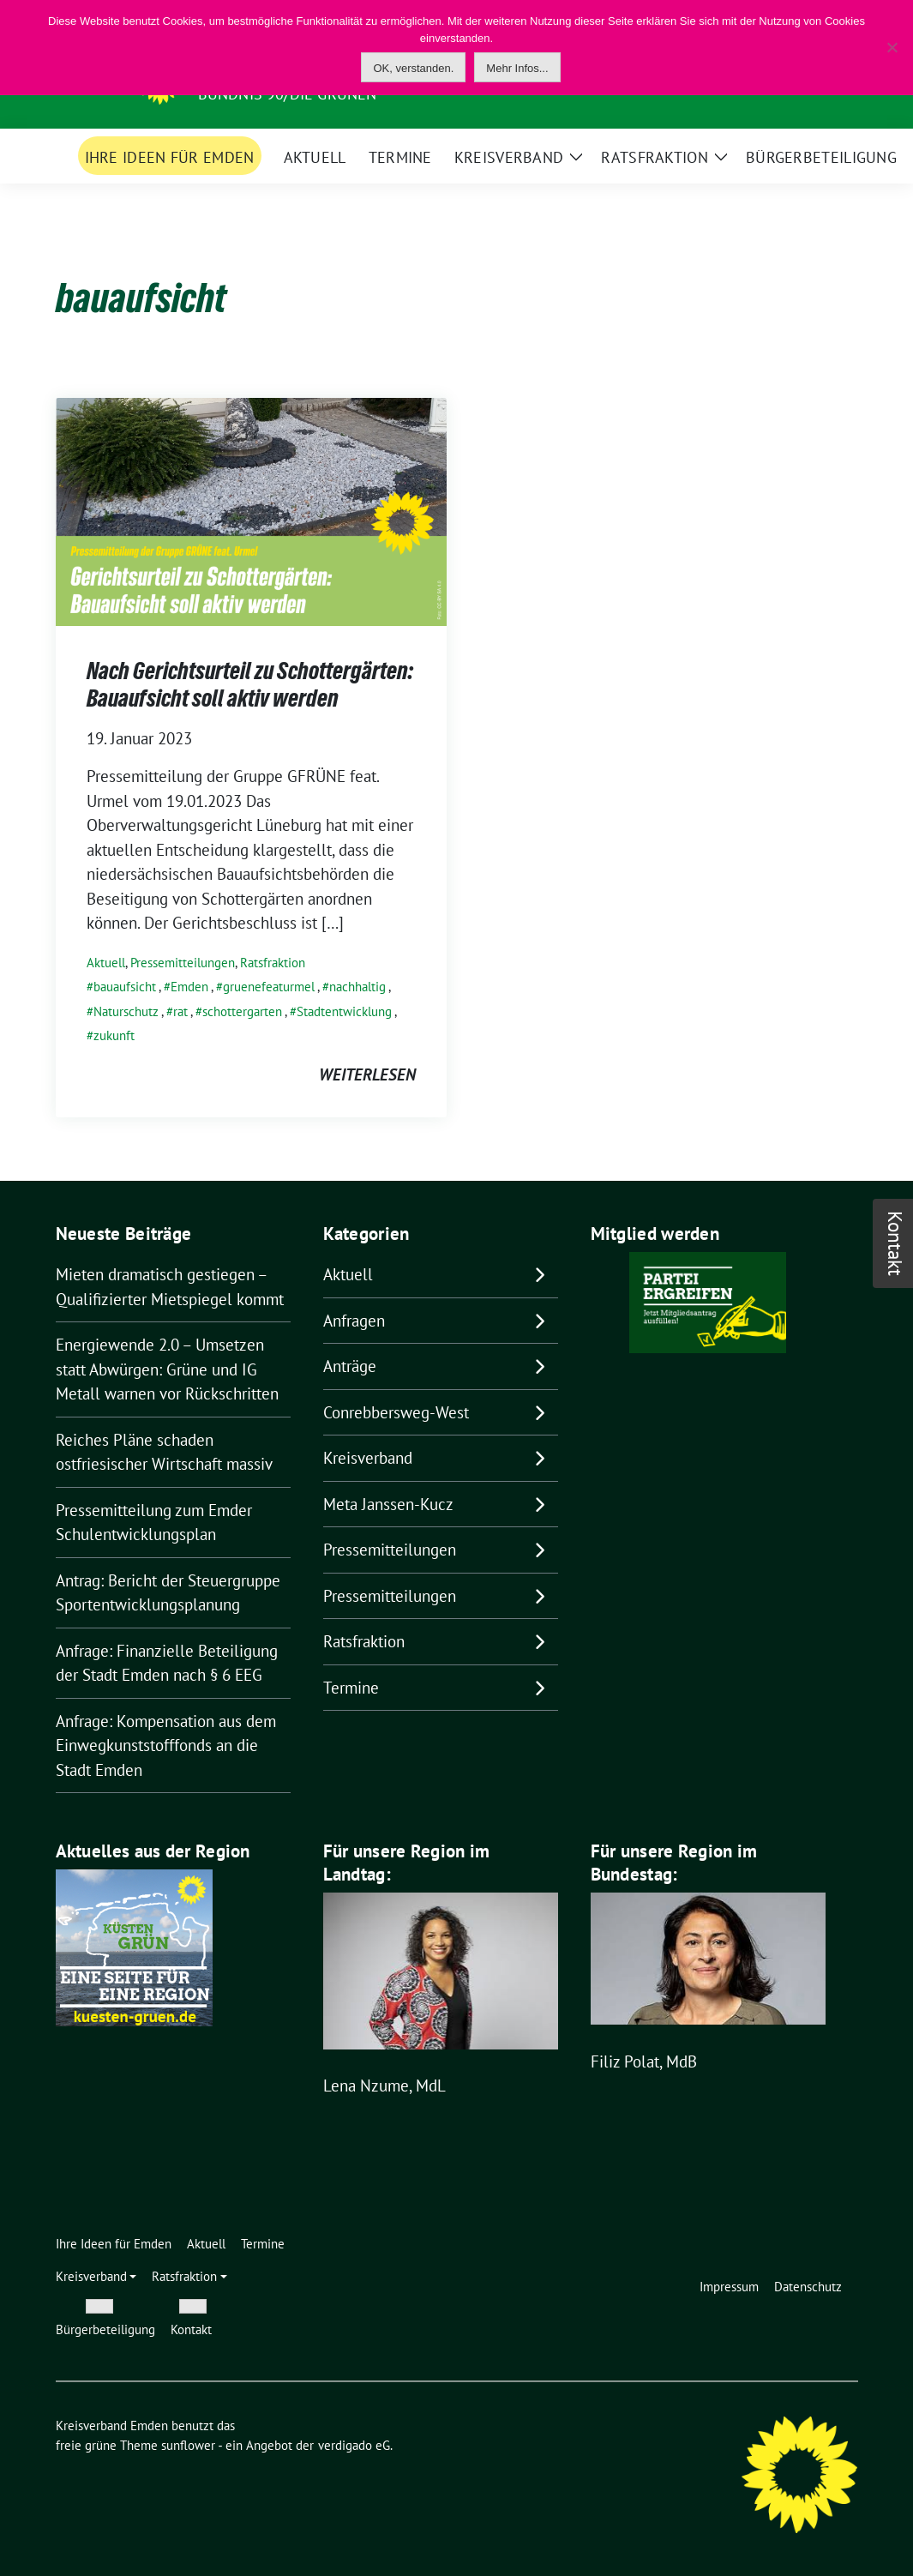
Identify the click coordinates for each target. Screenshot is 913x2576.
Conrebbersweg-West (396, 1412)
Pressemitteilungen (182, 962)
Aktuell (106, 962)
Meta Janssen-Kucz (388, 1504)
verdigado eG (354, 2445)
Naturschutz (126, 1011)
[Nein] (891, 47)
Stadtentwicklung (344, 1011)
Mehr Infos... (517, 68)
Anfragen (354, 1320)
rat (180, 1011)
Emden (189, 986)
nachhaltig (357, 986)
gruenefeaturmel (269, 986)
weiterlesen (367, 1074)
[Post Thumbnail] (251, 510)
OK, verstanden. (413, 68)
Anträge (349, 1366)
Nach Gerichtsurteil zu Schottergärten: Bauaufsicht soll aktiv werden (250, 684)
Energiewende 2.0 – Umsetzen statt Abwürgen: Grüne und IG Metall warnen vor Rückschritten (167, 1369)
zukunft (114, 1035)
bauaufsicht (124, 986)
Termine (351, 1687)
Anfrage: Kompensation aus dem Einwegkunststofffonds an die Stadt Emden (166, 1745)
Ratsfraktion (272, 962)
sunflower (188, 2445)
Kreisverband (367, 1457)
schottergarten (242, 1011)
